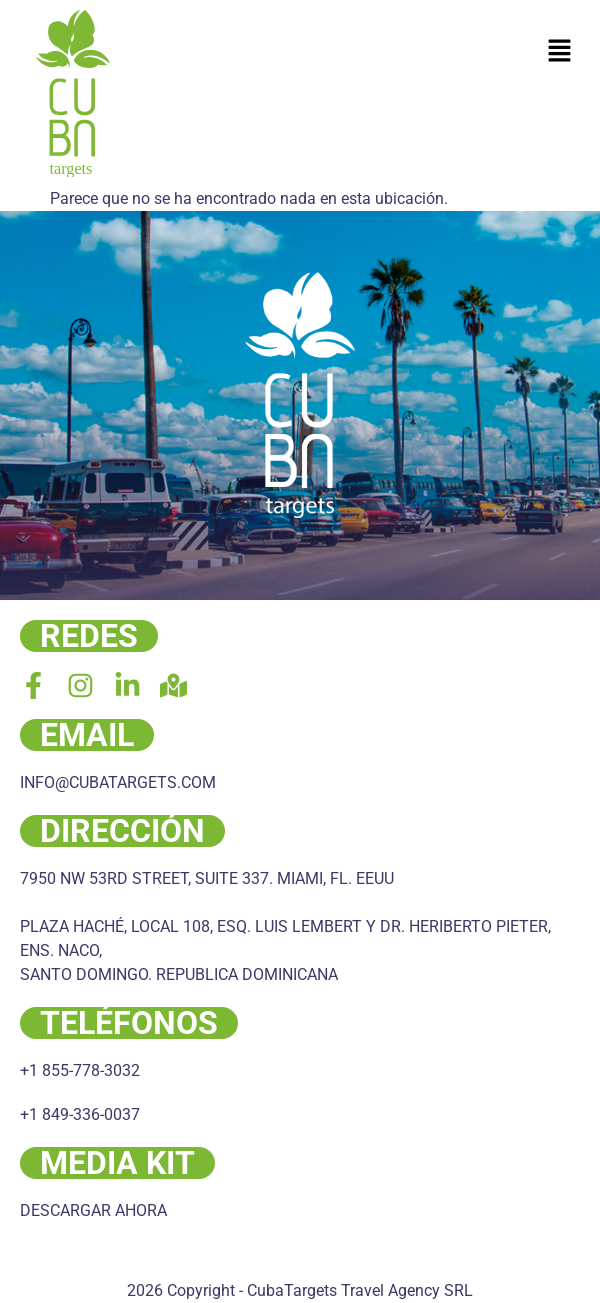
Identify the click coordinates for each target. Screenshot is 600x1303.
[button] (560, 52)
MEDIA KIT (117, 1163)
